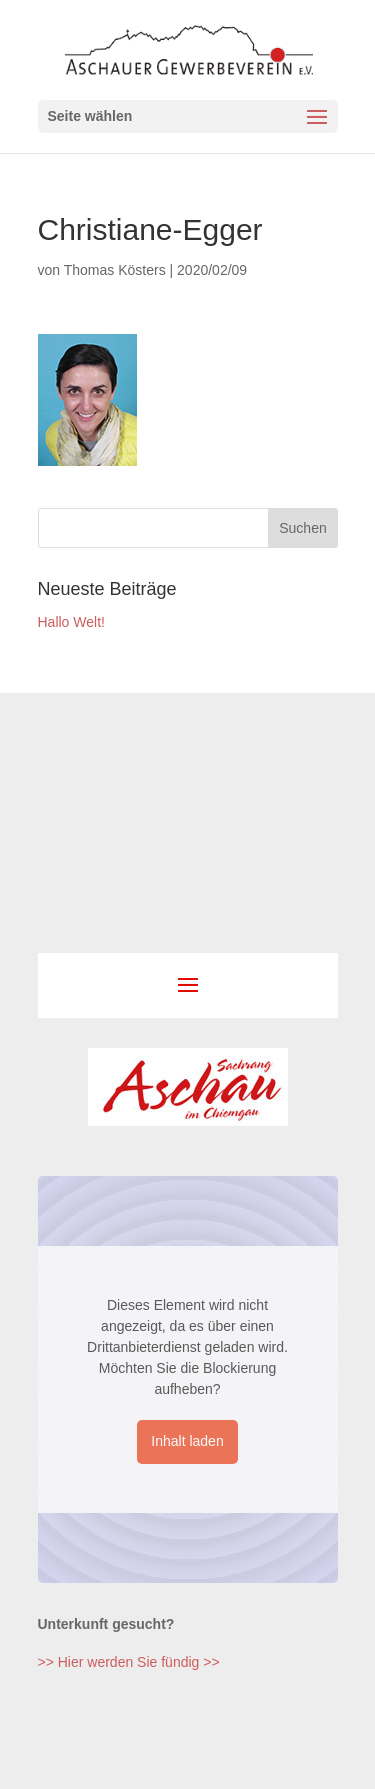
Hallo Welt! (71, 622)
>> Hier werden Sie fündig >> (129, 1662)
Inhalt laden (187, 1441)
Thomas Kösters (115, 270)
